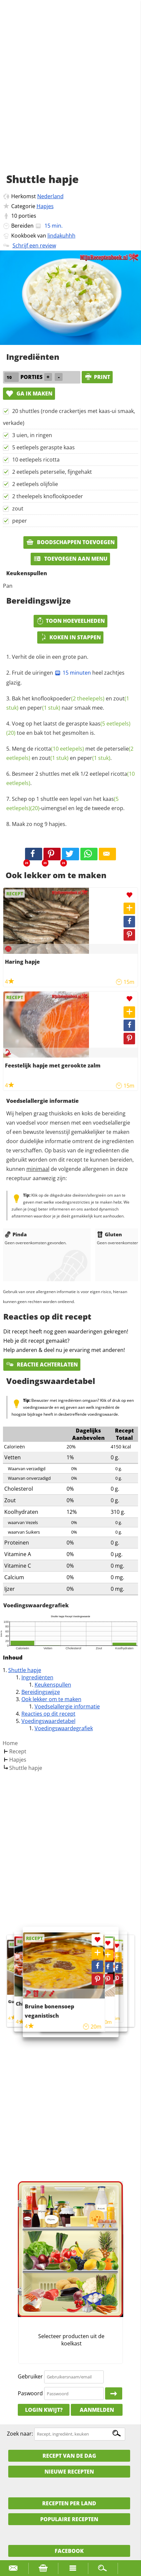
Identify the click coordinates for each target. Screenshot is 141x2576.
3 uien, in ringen (32, 435)
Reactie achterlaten (42, 1364)
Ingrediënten (37, 1677)
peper (19, 520)
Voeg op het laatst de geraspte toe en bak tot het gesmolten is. (68, 728)
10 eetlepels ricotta (36, 459)
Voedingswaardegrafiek (64, 1728)
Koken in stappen (70, 637)
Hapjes (45, 206)
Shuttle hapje (24, 1670)
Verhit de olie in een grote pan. (50, 656)
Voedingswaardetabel (48, 1721)
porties (27, 215)
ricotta (59, 748)
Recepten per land (69, 2503)
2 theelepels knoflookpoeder (47, 496)
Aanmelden (97, 2409)
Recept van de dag (69, 2455)
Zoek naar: (20, 2433)
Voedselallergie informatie (67, 1706)
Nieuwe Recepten (69, 2471)
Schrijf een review (34, 245)
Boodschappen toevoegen (70, 542)
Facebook (69, 2551)
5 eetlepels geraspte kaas (43, 447)
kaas (109, 723)
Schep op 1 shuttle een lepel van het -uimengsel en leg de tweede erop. (65, 803)
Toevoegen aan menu (70, 558)
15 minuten (72, 672)
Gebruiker (30, 2376)
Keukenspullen (53, 1684)
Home (10, 1743)
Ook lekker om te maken (51, 1699)
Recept (17, 1751)
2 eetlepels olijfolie (35, 484)
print (97, 377)
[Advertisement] (70, 94)
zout (17, 508)
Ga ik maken (29, 393)
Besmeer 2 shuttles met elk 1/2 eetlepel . (70, 778)
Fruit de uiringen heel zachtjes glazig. (65, 677)
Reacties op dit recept (48, 1713)
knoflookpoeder (68, 698)
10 (14, 215)
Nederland (50, 196)
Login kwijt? (44, 2409)
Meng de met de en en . (69, 753)
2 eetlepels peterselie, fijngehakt (52, 471)
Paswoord (30, 2393)
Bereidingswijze (40, 1692)
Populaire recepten (69, 2519)
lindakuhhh (61, 235)
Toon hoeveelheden (70, 620)
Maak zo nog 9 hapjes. (39, 824)
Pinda (16, 1234)
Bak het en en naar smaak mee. (67, 703)
